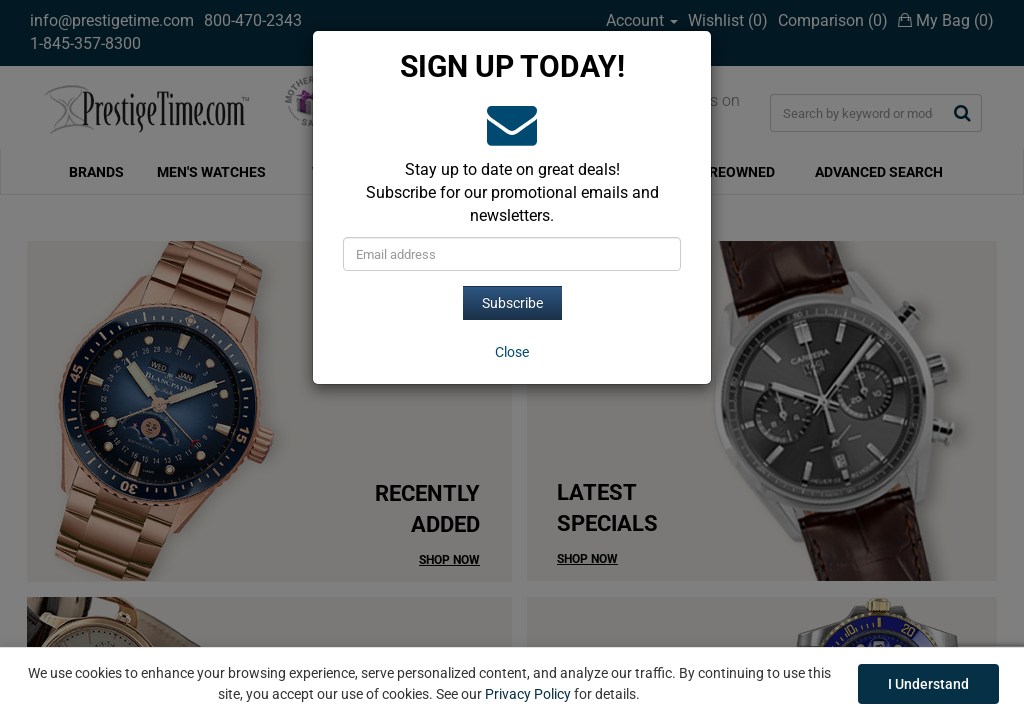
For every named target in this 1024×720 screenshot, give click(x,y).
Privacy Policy (528, 694)
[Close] (512, 352)
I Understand (928, 684)
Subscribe (512, 303)
